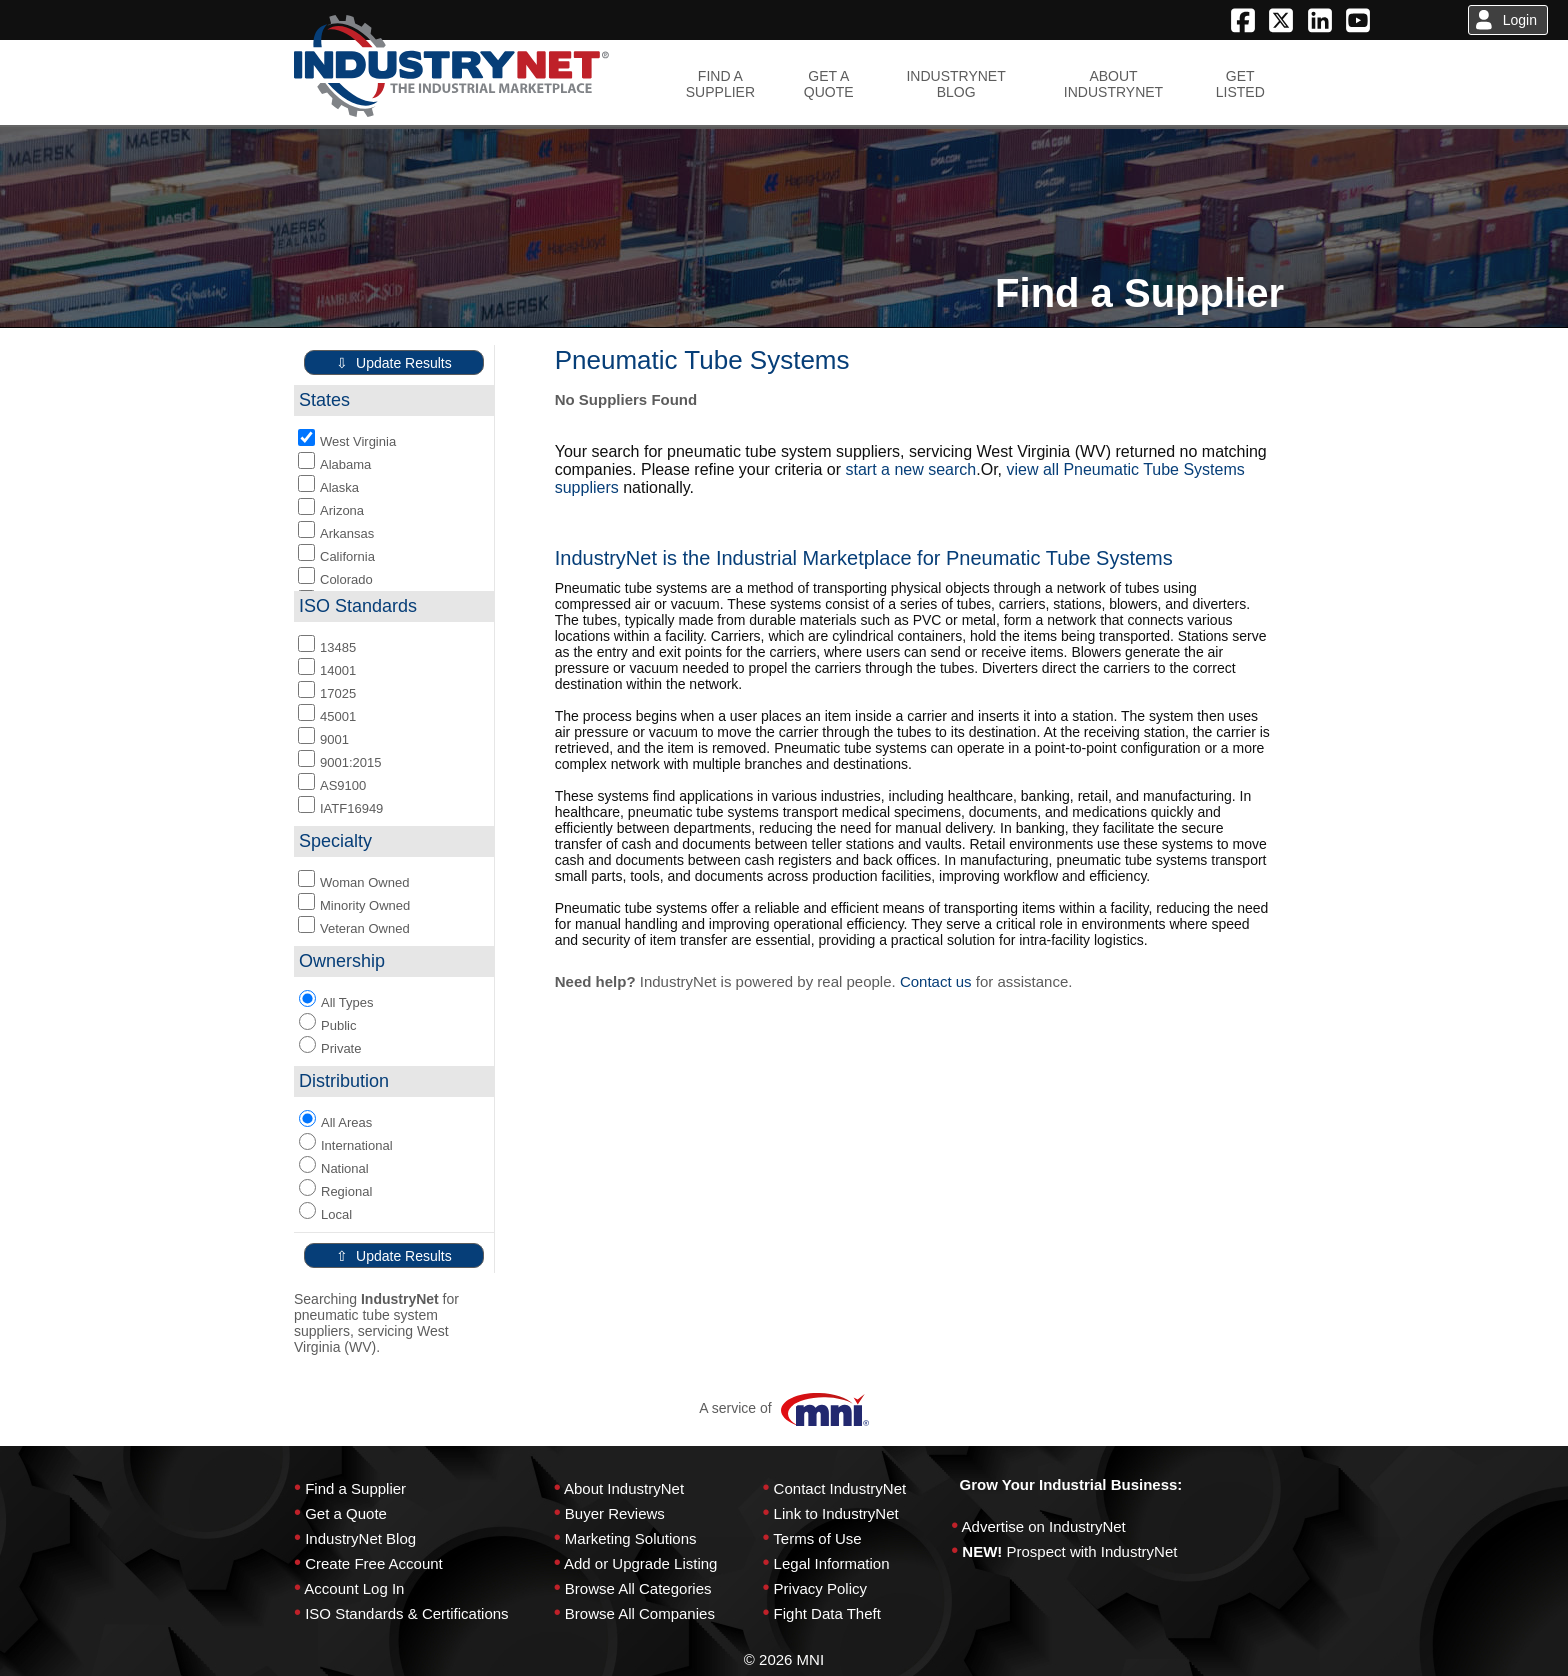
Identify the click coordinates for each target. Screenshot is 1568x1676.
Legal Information (832, 1563)
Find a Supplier (355, 1488)
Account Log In (354, 1588)
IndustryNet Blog (360, 1538)
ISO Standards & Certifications (406, 1613)
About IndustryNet (624, 1488)
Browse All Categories (638, 1588)
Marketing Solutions (631, 1538)
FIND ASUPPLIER (720, 84)
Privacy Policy (820, 1588)
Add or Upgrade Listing (640, 1563)
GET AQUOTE (829, 84)
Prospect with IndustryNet (1092, 1551)
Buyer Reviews (615, 1513)
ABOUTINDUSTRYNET (1113, 84)
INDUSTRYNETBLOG (955, 84)
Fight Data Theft (827, 1613)
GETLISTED (1240, 84)
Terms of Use (817, 1538)
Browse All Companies (640, 1613)
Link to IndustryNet (836, 1513)
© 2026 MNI (784, 1659)
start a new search (911, 469)
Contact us (936, 981)
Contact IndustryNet (840, 1488)
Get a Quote (346, 1513)
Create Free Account (374, 1563)
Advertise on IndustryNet (1044, 1526)
